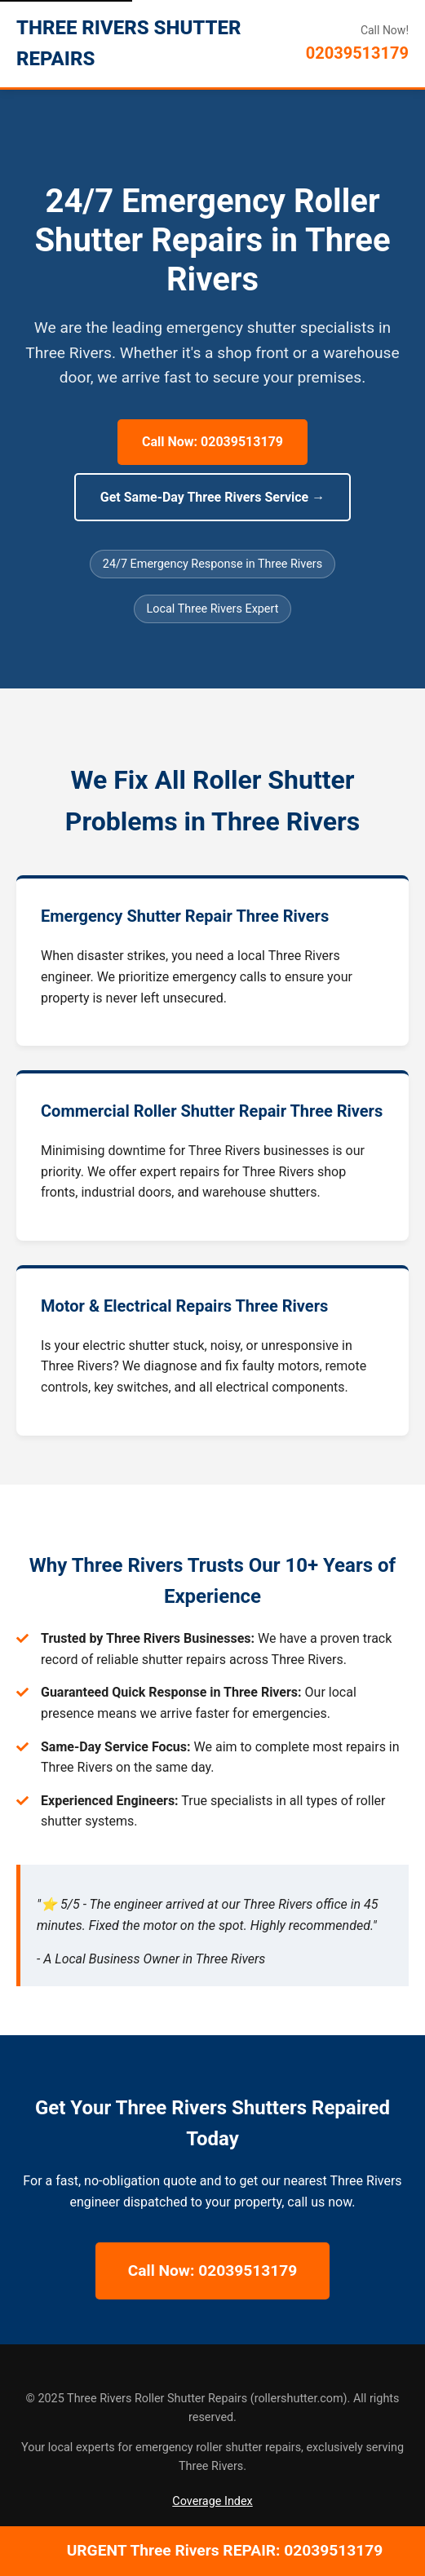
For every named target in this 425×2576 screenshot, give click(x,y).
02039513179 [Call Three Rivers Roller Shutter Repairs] (357, 53)
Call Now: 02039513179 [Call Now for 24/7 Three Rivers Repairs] (212, 441)
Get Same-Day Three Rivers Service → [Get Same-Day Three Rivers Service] (212, 497)
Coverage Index (212, 2501)
